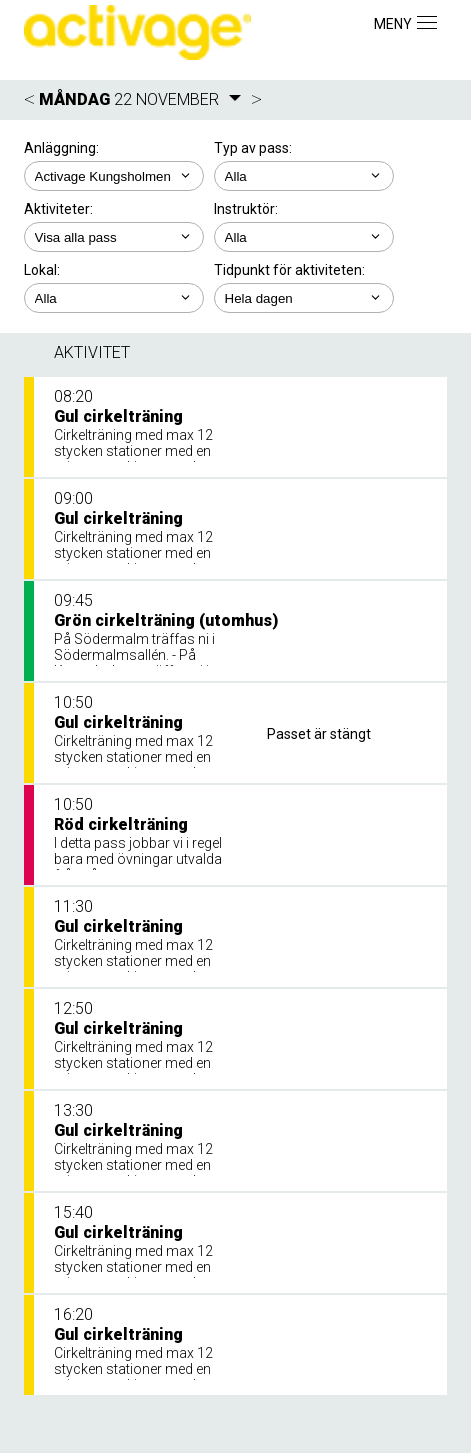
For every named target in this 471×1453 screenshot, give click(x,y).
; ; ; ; (304, 237)
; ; (304, 176)
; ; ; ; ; (114, 237)
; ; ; (114, 298)
